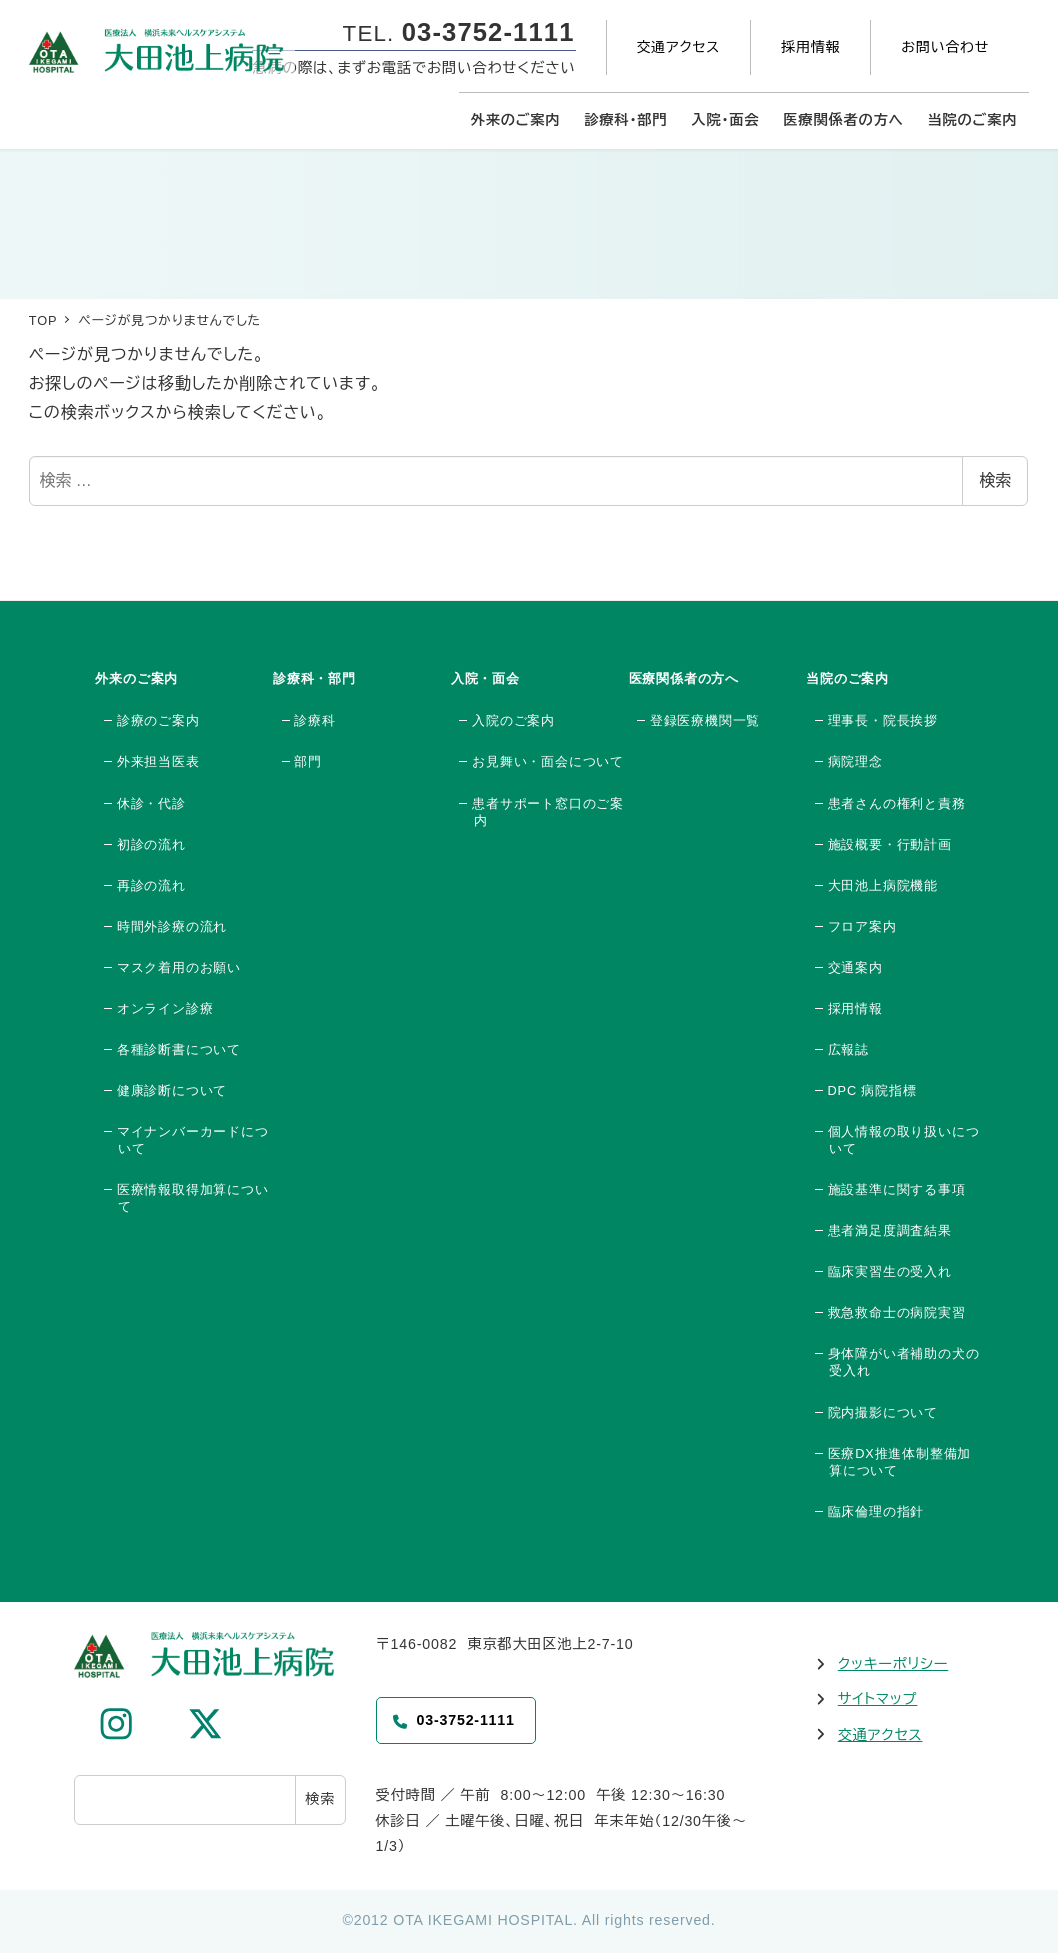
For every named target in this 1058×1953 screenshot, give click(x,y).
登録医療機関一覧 (705, 720)
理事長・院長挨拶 (883, 720)
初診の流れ (151, 844)
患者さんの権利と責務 (897, 803)
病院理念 (855, 761)
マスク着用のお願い (179, 967)
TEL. (459, 33)
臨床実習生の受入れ (890, 1271)
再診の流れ (151, 885)
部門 (308, 761)
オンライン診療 (165, 1008)
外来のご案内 (136, 678)
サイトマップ (878, 1699)
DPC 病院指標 (872, 1090)
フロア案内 (862, 926)
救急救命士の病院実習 (897, 1312)
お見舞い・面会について (548, 761)
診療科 (314, 720)
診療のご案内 (158, 720)
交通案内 (855, 967)
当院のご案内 (847, 678)
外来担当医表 (158, 761)
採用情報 (855, 1008)
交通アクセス (880, 1735)
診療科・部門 (314, 678)
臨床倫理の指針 (876, 1511)
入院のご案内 (513, 720)
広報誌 (848, 1049)
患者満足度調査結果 (890, 1230)
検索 (995, 480)
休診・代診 (151, 803)
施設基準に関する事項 (897, 1189)
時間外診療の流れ (172, 926)
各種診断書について (179, 1049)
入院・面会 (485, 678)
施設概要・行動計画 (890, 844)
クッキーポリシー (893, 1664)
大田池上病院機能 (883, 885)
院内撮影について (883, 1412)
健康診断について (172, 1090)
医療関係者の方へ (684, 678)
